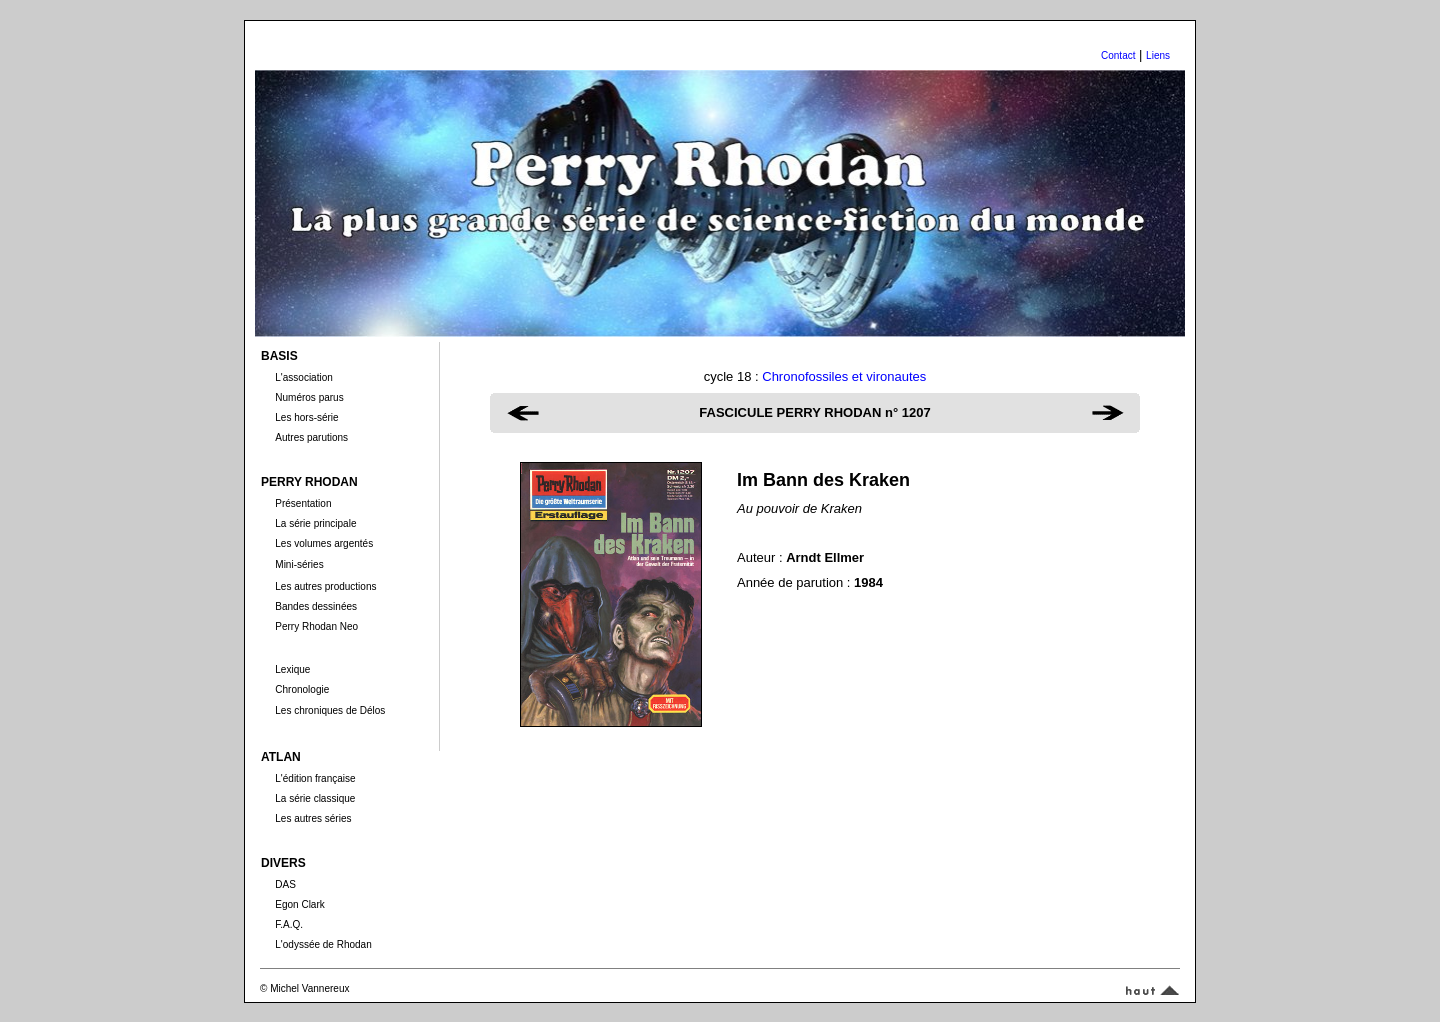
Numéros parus (309, 397)
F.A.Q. (289, 924)
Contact (1118, 55)
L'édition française (315, 778)
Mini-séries (299, 564)
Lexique (292, 669)
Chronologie (302, 689)
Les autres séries (313, 818)
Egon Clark (299, 904)
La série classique (315, 798)
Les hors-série (306, 417)
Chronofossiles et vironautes (844, 376)
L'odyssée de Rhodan (323, 944)
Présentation (303, 503)
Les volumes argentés (324, 543)
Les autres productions (325, 586)
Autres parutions (311, 437)
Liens (1158, 55)
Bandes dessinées (316, 606)
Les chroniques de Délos (330, 710)
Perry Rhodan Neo (316, 626)
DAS (285, 884)
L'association (304, 377)
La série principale (315, 523)
